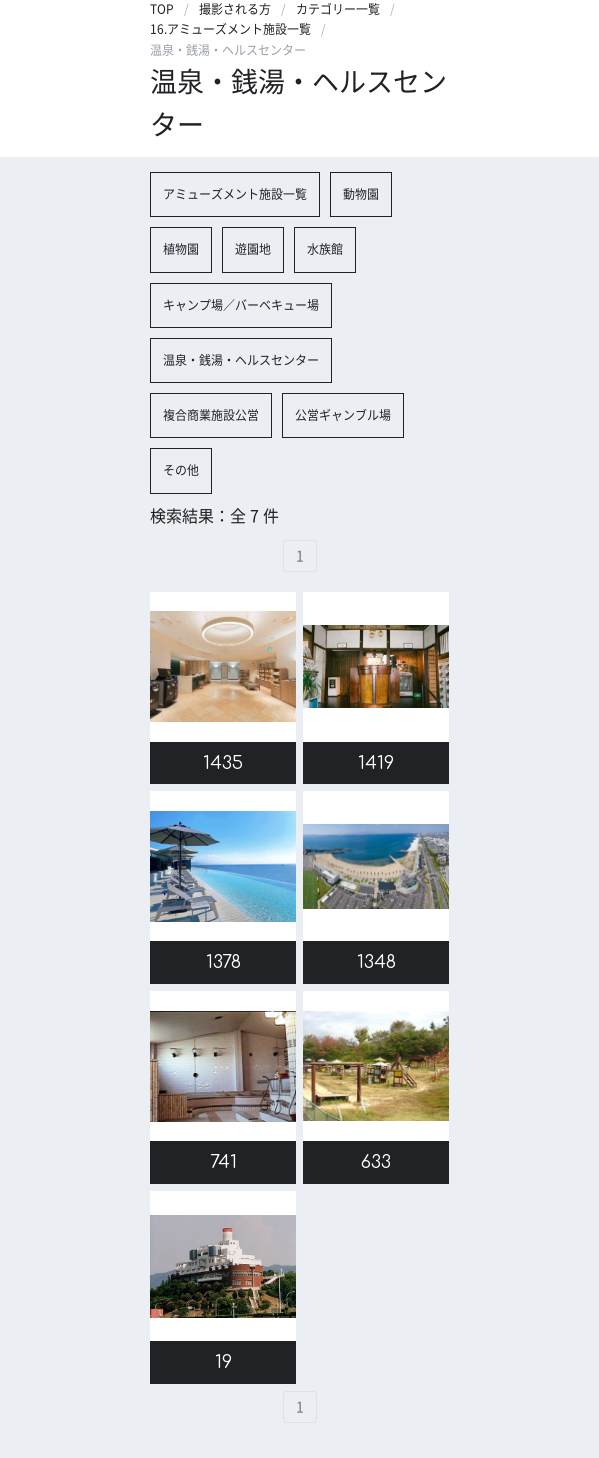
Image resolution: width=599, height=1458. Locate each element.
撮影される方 (235, 9)
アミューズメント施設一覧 (235, 194)
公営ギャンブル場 (343, 415)
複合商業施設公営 (211, 415)
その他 (181, 470)
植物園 (181, 249)
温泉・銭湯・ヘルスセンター (241, 360)
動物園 (361, 194)
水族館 (325, 249)
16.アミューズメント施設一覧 (230, 29)
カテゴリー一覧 (338, 9)
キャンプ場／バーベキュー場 (241, 305)
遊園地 (253, 249)
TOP (162, 9)
